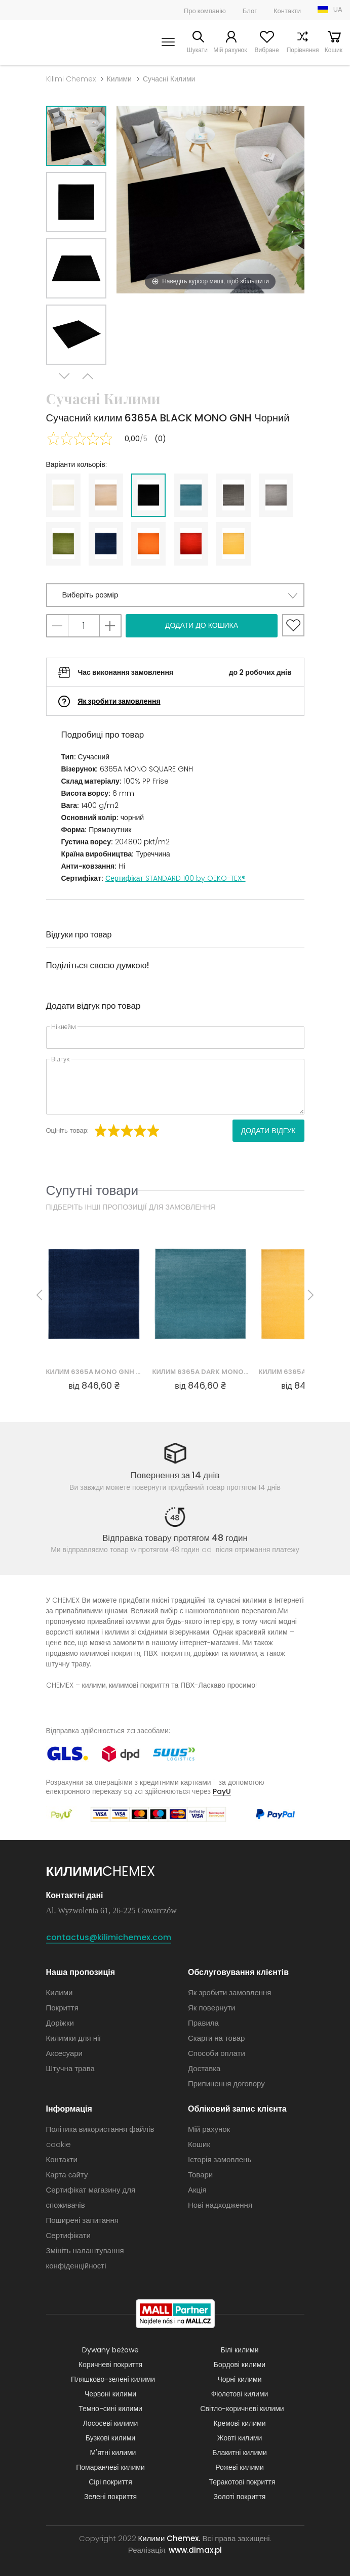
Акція (197, 2189)
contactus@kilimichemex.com (108, 1937)
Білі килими (240, 2350)
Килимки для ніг (74, 2038)
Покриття (62, 2007)
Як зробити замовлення (119, 701)
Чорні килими (239, 2379)
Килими (119, 79)
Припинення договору (226, 2083)
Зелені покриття (110, 2497)
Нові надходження (220, 2205)
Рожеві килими (239, 2467)
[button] (175, 595)
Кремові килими (239, 2423)
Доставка (204, 2068)
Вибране (265, 50)
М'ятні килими (113, 2453)
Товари (200, 2174)
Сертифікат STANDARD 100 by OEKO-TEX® (175, 878)
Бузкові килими (110, 2438)
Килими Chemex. (169, 2538)
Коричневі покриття (110, 2364)
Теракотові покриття (242, 2482)
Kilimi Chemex (71, 79)
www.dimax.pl (195, 2550)
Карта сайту (67, 2174)
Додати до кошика (201, 625)
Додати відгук (268, 1131)
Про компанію (205, 11)
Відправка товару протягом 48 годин (175, 1538)
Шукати (193, 50)
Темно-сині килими (110, 2408)
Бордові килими (239, 2364)
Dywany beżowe (110, 2350)
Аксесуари (64, 2053)
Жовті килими (239, 2438)
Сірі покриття (110, 2482)
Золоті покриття (240, 2497)
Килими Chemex (41, 42)
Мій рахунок (228, 50)
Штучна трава (70, 2068)
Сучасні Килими (169, 79)
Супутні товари (92, 1190)
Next (64, 377)
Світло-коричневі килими (242, 2408)
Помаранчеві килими (110, 2467)
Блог (250, 11)
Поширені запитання (82, 2220)
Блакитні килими (239, 2453)
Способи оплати (216, 2053)
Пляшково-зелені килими (113, 2379)
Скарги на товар (216, 2038)
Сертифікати (68, 2235)
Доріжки (60, 2022)
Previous (87, 377)
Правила (203, 2022)
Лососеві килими (110, 2423)
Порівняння (301, 50)
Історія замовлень (219, 2159)
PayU (222, 1791)
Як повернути (211, 2007)
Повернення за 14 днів (175, 1475)
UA (337, 9)
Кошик (333, 50)
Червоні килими (110, 2394)
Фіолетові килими (239, 2394)
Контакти (287, 11)
